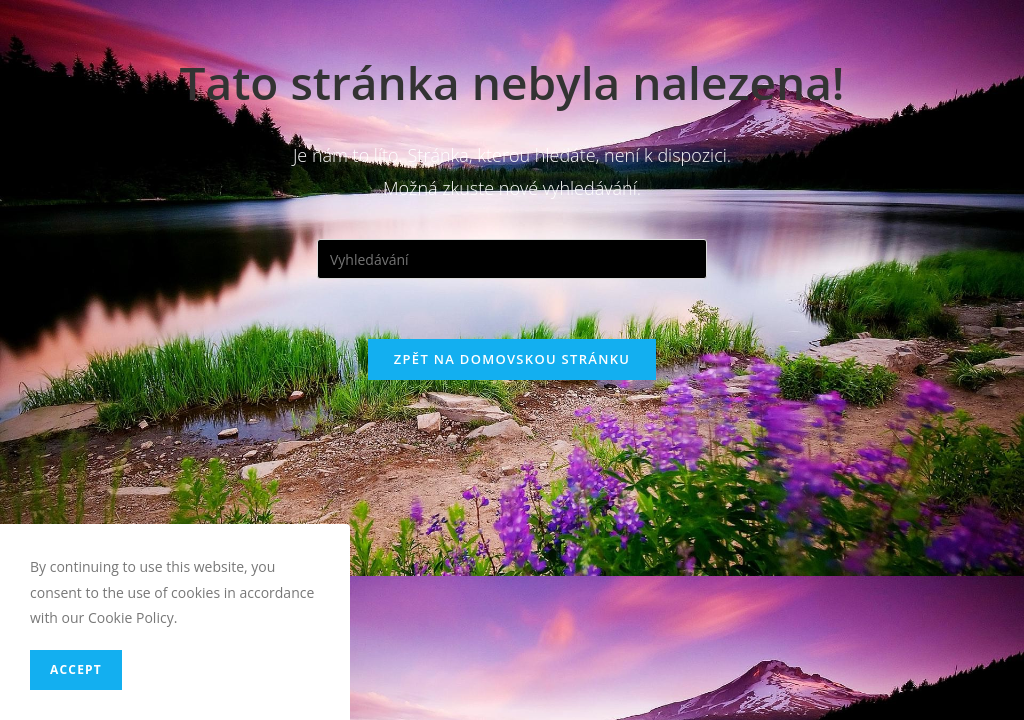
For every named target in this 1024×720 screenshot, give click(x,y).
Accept (76, 669)
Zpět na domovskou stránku (512, 359)
